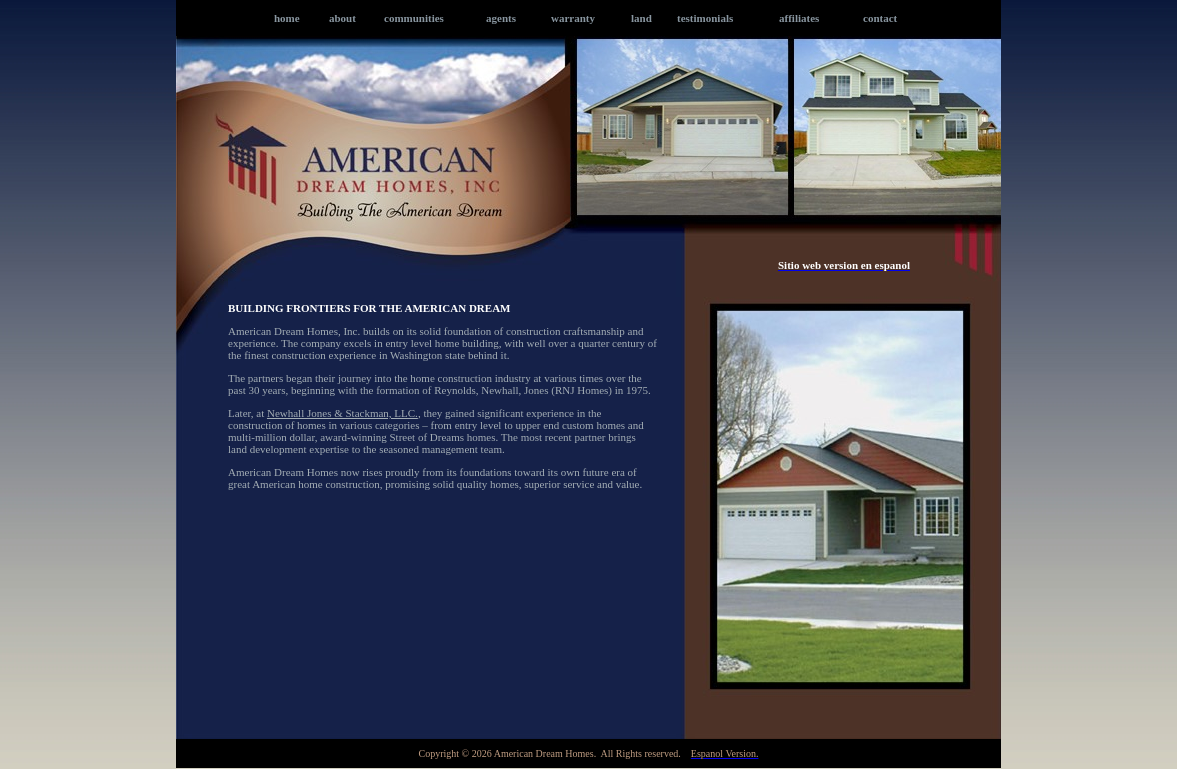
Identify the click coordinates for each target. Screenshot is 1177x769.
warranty (573, 18)
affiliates (799, 18)
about (342, 18)
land (641, 18)
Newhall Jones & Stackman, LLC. (342, 413)
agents (501, 18)
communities (414, 18)
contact (880, 18)
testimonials (705, 18)
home (287, 18)
